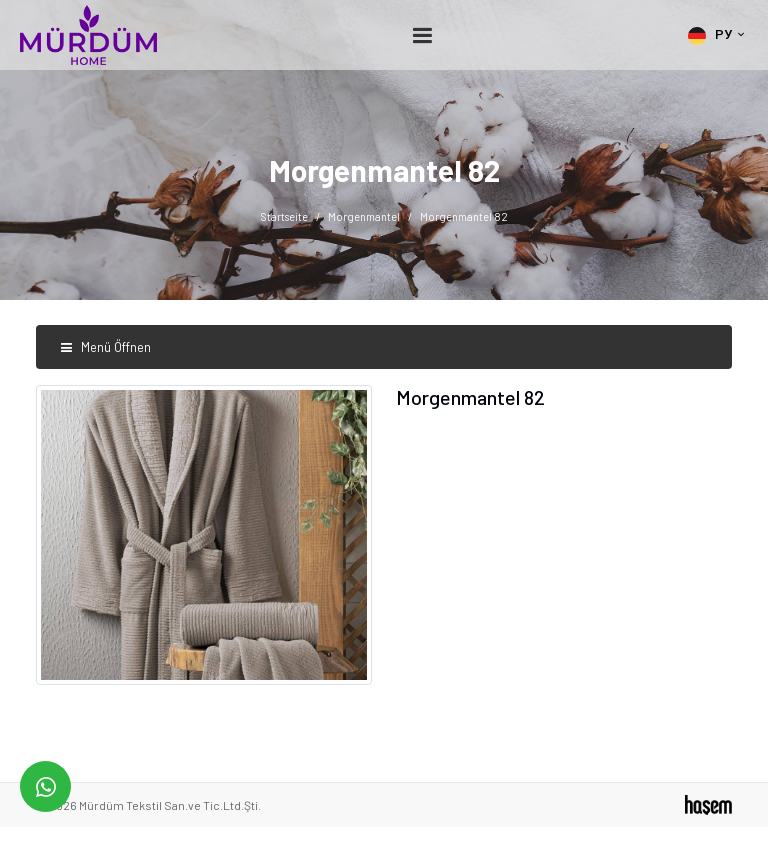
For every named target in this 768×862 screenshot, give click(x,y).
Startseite (284, 216)
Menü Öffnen (105, 347)
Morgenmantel (364, 216)
